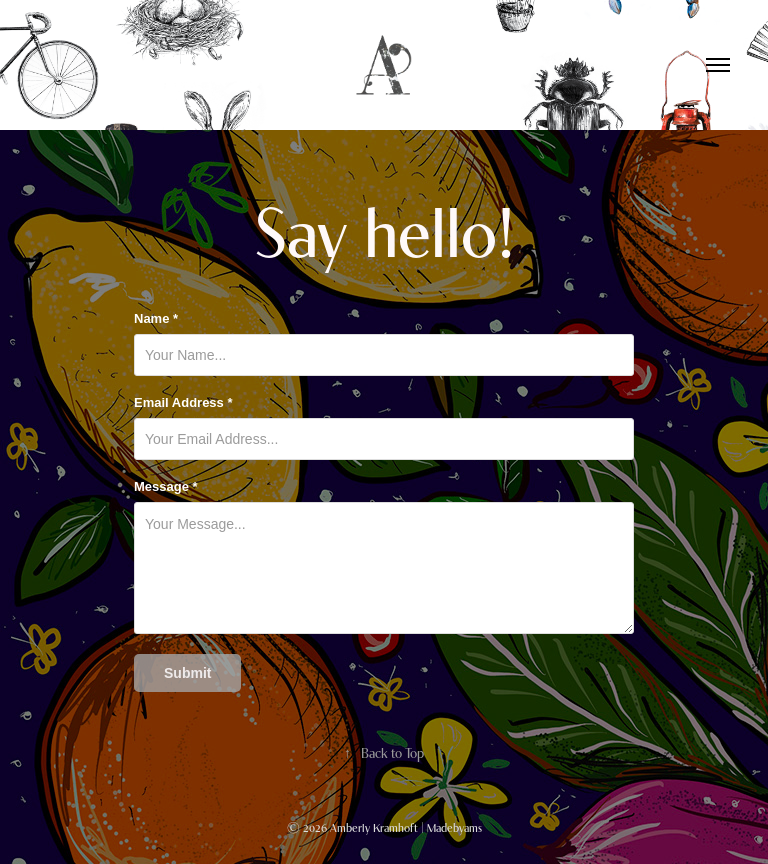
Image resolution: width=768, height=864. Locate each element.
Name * (156, 319)
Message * (166, 487)
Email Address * (183, 403)
